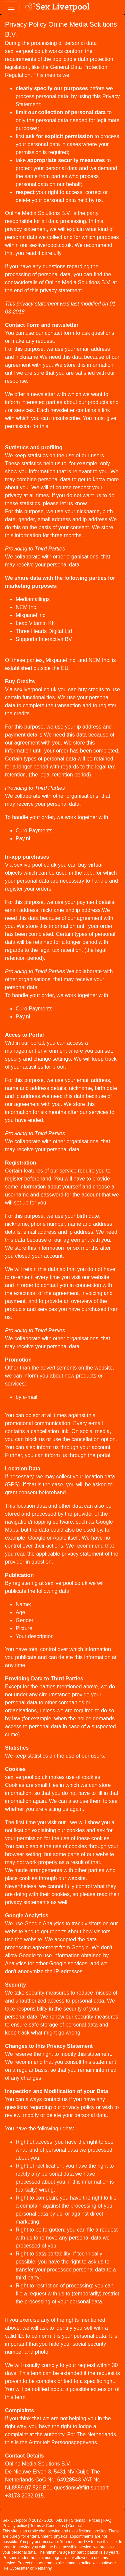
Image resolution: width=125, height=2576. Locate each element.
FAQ (107, 2520)
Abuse (62, 2520)
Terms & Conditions (47, 2525)
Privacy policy (15, 2525)
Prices (94, 2520)
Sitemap (78, 2520)
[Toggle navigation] (11, 7)
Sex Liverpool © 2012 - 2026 (28, 2520)
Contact (75, 2525)
